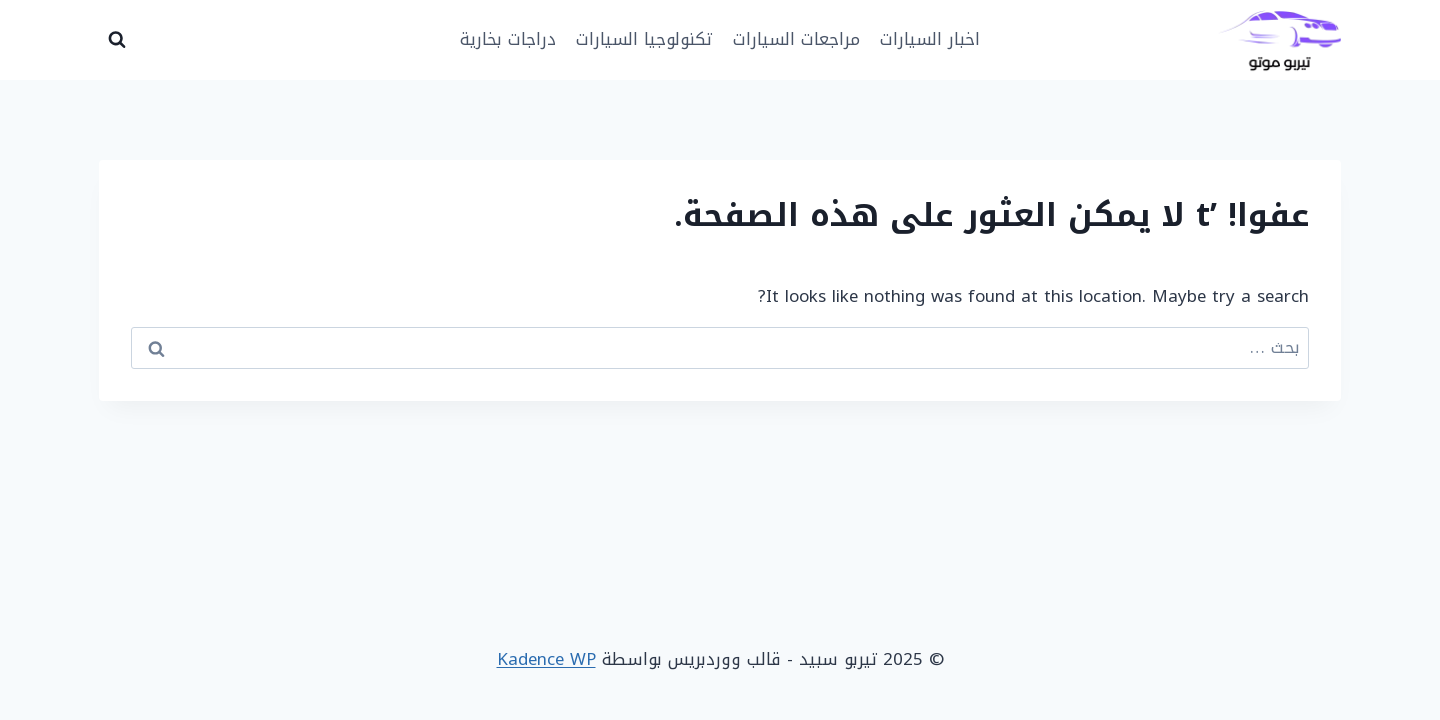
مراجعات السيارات (796, 39)
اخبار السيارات (930, 39)
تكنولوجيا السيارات (644, 39)
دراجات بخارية (508, 39)
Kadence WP (546, 659)
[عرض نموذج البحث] (117, 40)
